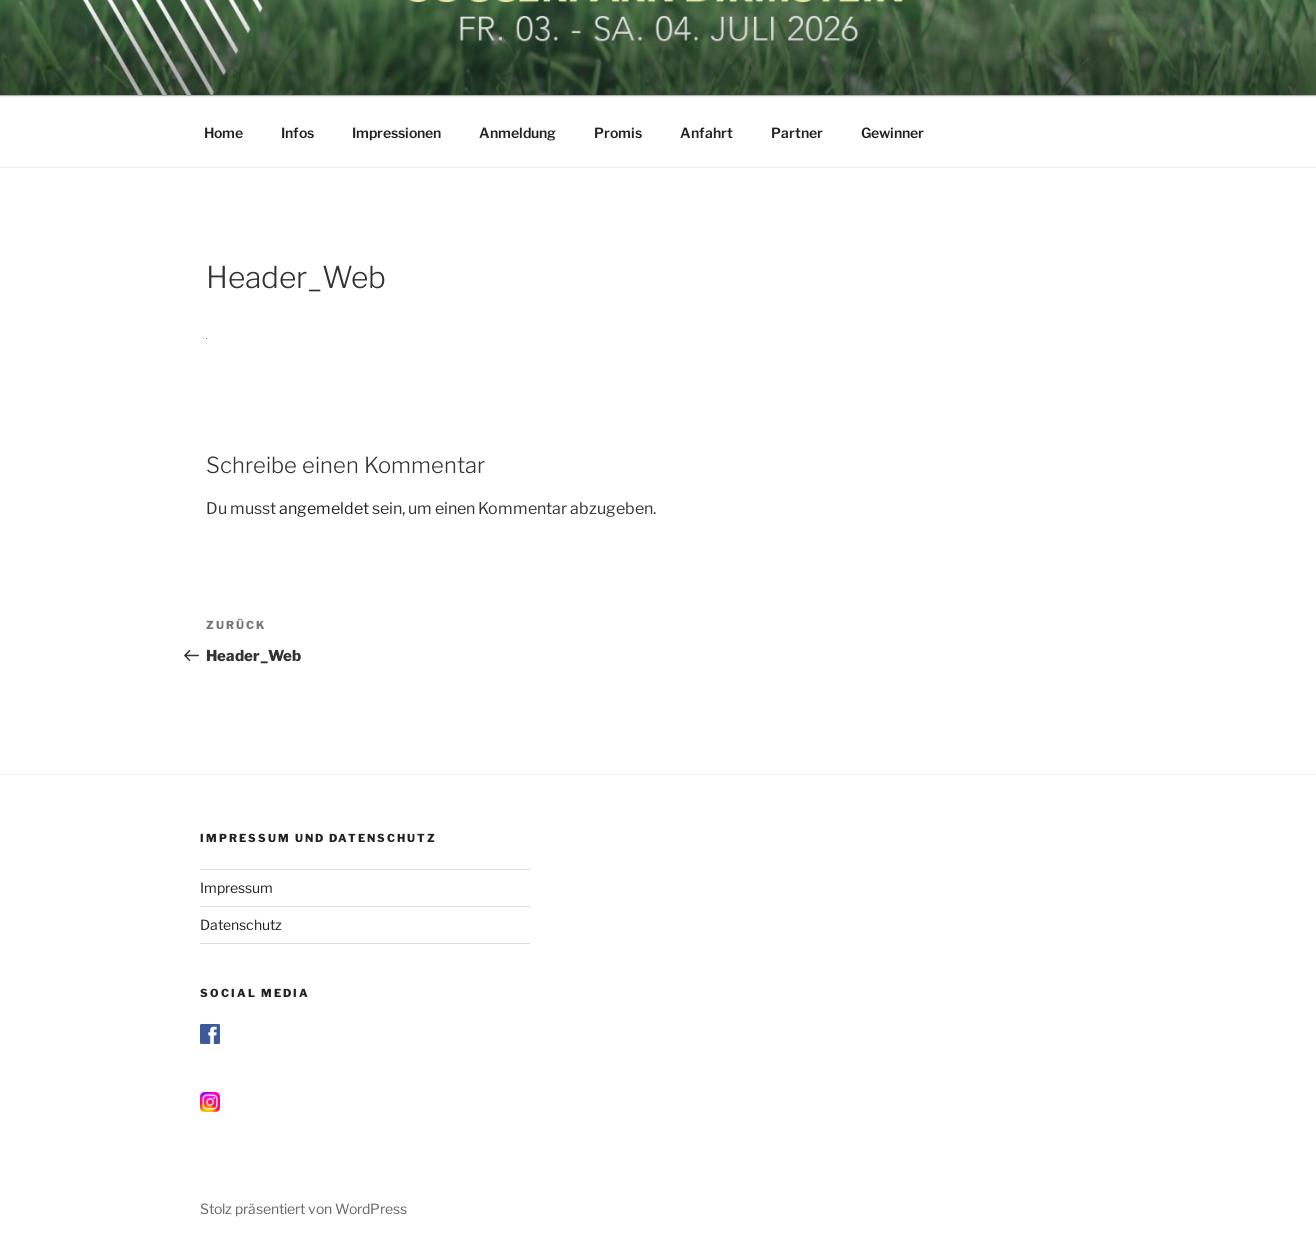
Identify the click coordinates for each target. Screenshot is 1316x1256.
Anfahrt (706, 132)
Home (223, 132)
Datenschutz (241, 924)
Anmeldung (517, 132)
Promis (618, 132)
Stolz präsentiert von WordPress (303, 1208)
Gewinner (892, 132)
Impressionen (396, 132)
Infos (297, 132)
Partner (797, 132)
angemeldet (324, 508)
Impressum (236, 887)
